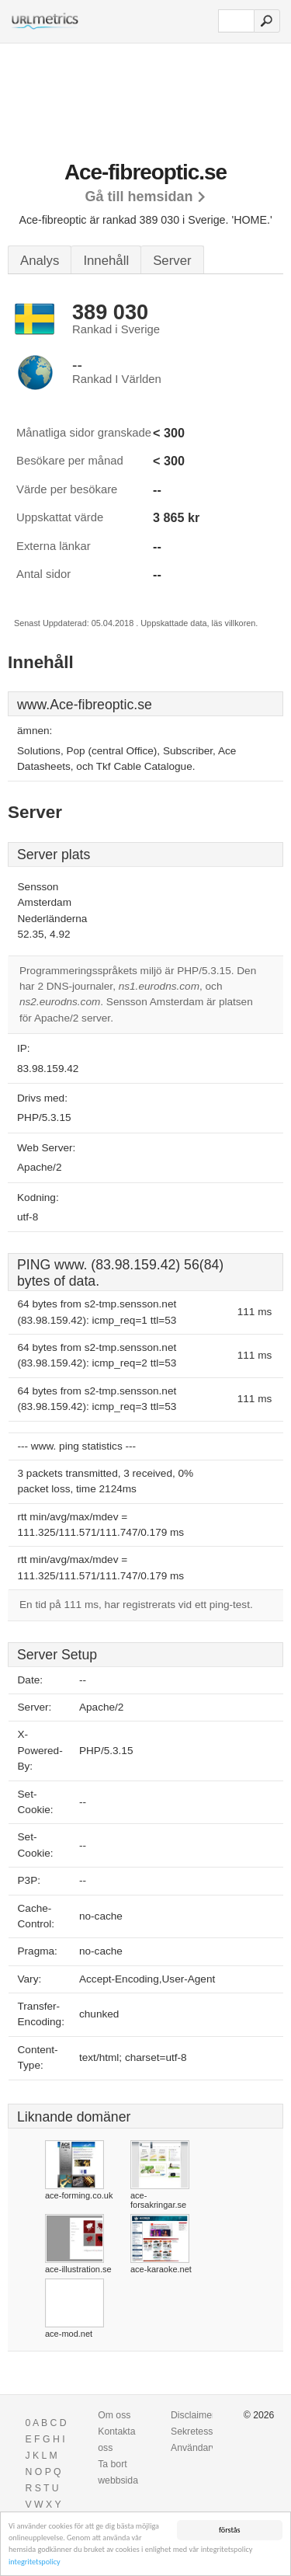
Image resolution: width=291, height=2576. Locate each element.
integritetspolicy (35, 2562)
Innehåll (106, 260)
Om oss (114, 2415)
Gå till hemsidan (138, 196)
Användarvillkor (203, 2447)
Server (172, 260)
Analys (39, 260)
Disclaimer (193, 2415)
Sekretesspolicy (204, 2431)
